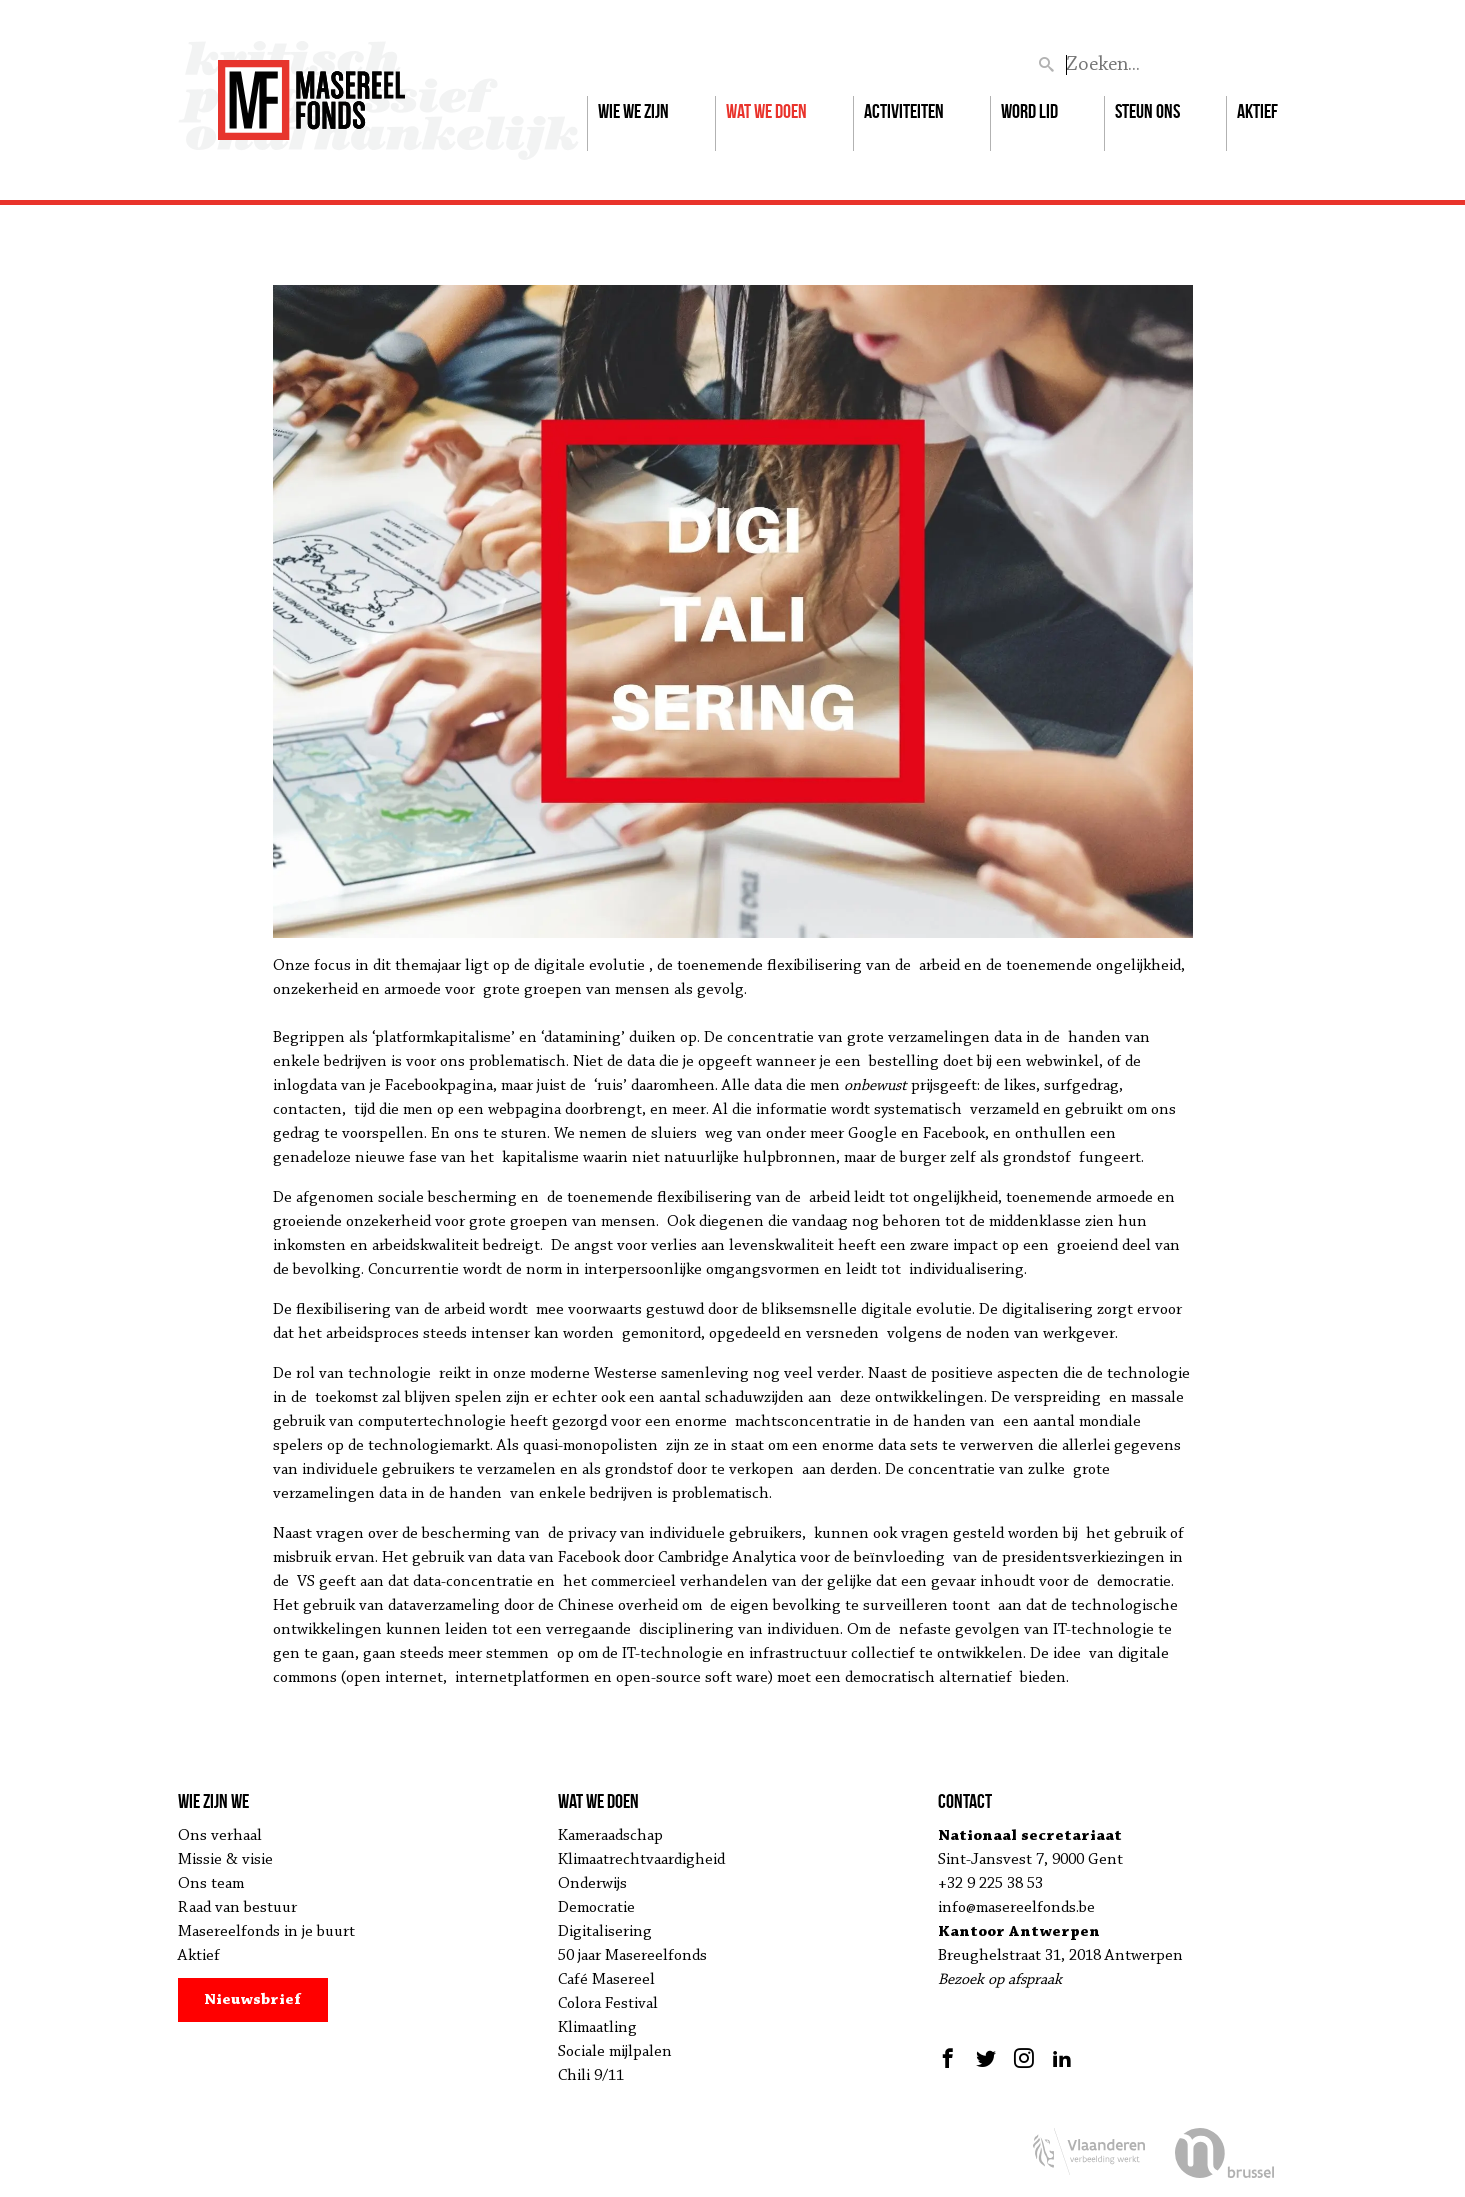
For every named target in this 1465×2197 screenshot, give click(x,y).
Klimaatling (597, 2028)
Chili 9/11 (591, 2076)
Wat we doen (766, 111)
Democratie (596, 1908)
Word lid (1029, 111)
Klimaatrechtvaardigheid (641, 1860)
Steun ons (1147, 111)
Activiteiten (904, 111)
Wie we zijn (633, 111)
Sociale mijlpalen (615, 2052)
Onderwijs (592, 1884)
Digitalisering (605, 1932)
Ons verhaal (220, 1836)
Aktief (1257, 111)
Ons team (211, 1884)
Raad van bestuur (237, 1908)
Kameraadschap (610, 1836)
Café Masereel (606, 1980)
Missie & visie (225, 1860)
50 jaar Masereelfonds (632, 1956)
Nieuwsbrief (252, 2000)
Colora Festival (608, 2004)
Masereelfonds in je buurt (266, 1932)
